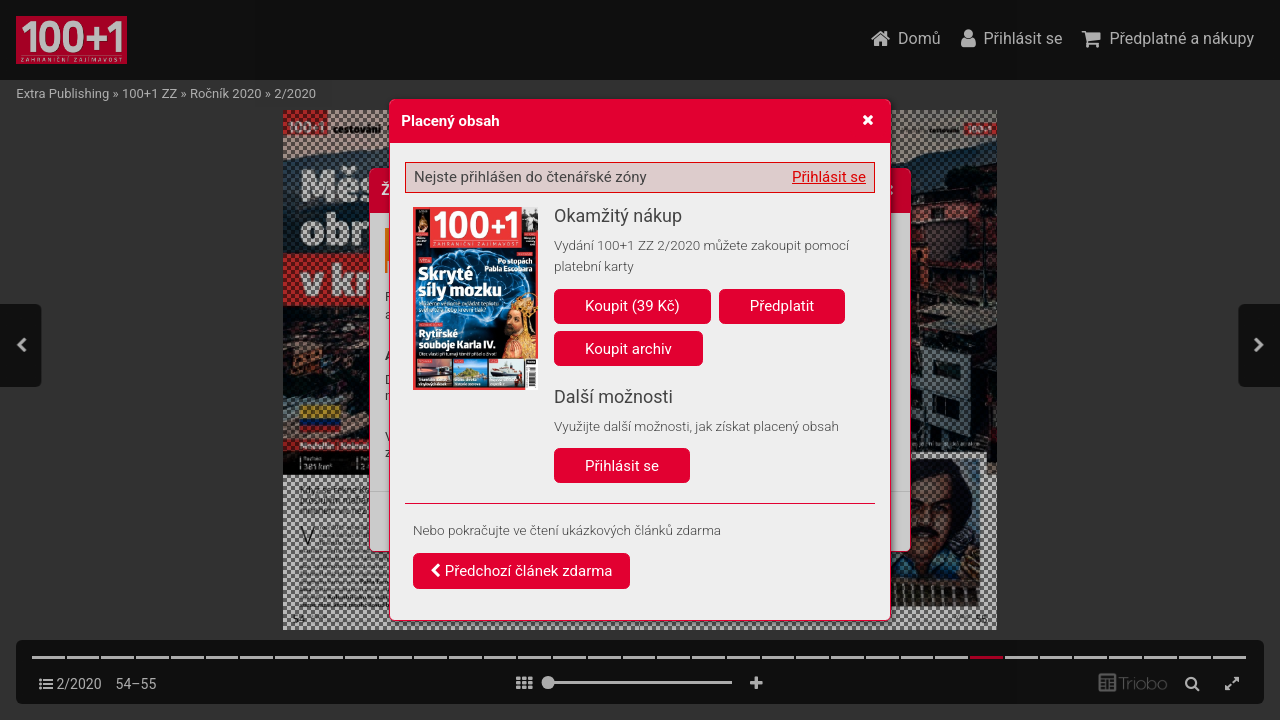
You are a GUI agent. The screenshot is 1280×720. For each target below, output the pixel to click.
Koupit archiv (628, 349)
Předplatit (782, 306)
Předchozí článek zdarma (521, 571)
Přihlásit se (829, 177)
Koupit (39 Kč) (632, 306)
